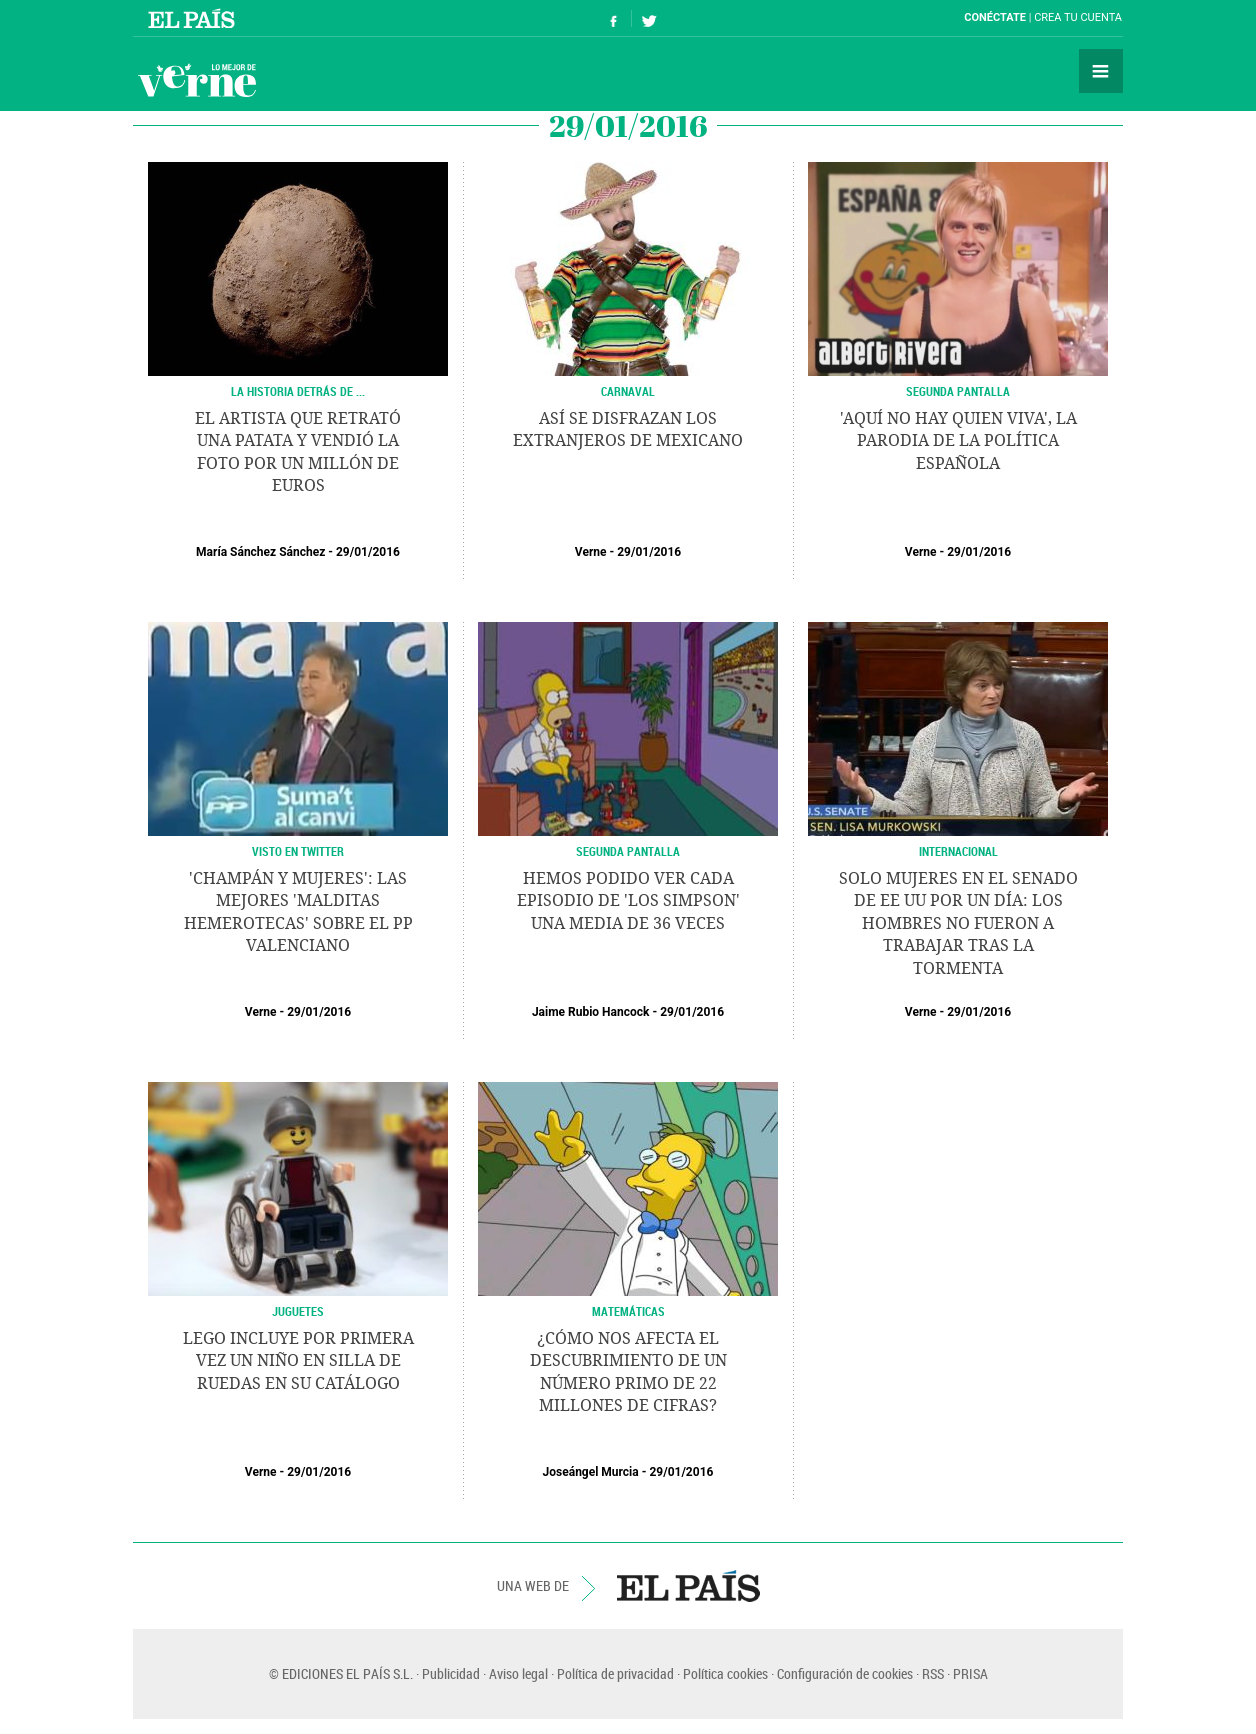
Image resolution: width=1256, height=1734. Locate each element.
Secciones (1101, 71)
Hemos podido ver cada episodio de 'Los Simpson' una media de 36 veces (628, 901)
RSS (933, 1673)
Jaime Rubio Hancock (591, 1012)
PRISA (970, 1673)
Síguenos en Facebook (614, 18)
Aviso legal (518, 1673)
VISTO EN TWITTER (298, 851)
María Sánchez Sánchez (260, 552)
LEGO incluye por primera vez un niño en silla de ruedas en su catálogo (298, 1361)
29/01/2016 (368, 552)
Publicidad (451, 1673)
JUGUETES (298, 1311)
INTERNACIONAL (958, 851)
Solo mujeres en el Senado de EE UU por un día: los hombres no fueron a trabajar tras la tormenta (958, 923)
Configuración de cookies (845, 1673)
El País (194, 18)
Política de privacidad (615, 1673)
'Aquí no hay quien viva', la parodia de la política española (958, 441)
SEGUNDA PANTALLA (958, 391)
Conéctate (995, 17)
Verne (197, 80)
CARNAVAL (628, 391)
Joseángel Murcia (591, 1472)
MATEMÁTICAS (628, 1311)
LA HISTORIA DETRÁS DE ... (298, 391)
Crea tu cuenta (1078, 17)
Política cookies (725, 1673)
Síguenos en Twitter (649, 18)
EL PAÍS (688, 1586)
